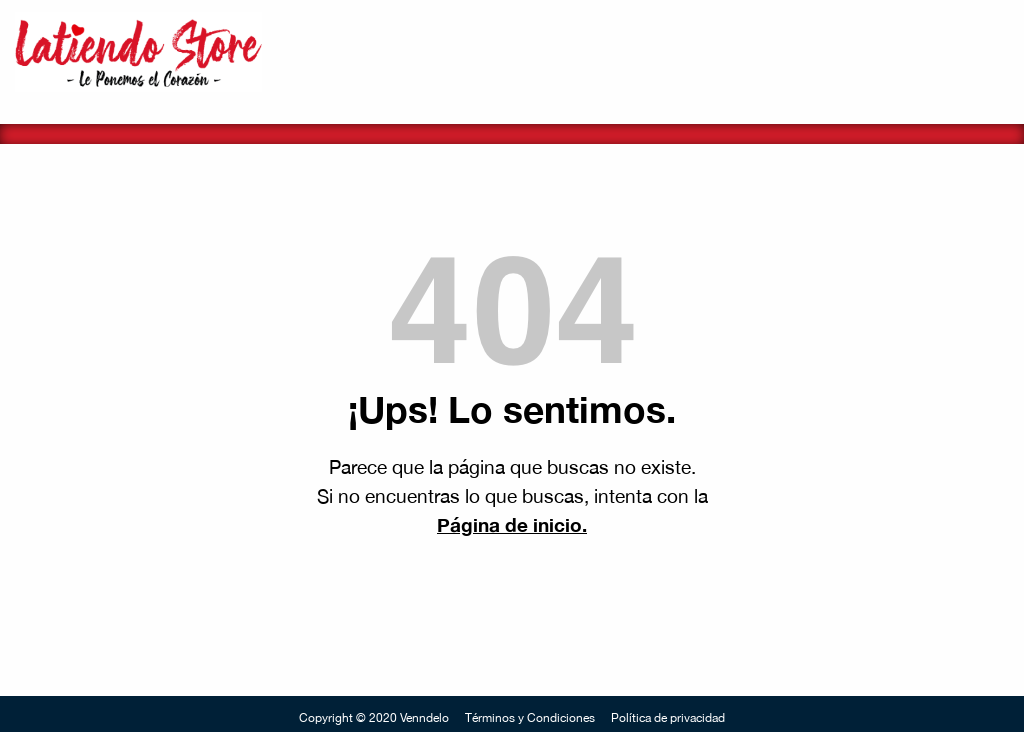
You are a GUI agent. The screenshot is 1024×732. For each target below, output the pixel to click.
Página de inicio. (512, 524)
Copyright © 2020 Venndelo (374, 718)
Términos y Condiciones (530, 718)
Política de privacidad (668, 718)
